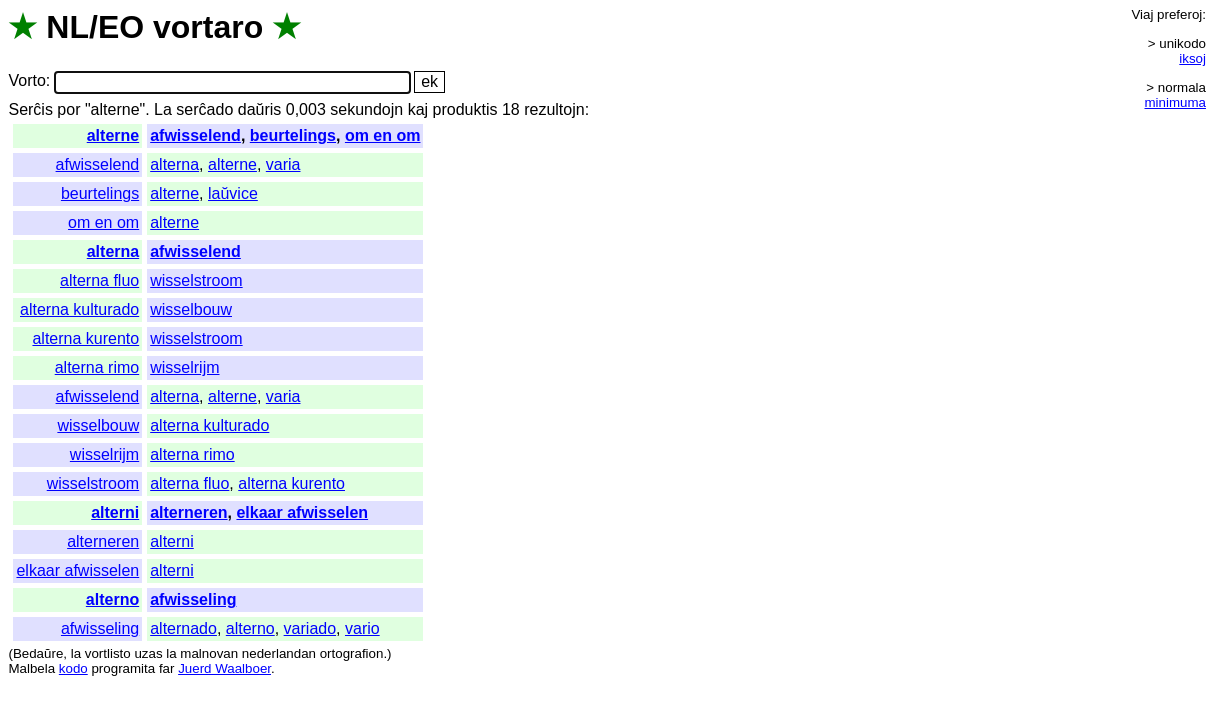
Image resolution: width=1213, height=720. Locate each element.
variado (310, 628)
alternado (183, 628)
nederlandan (279, 653)
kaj (418, 109)
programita (123, 668)
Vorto (26, 81)
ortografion (352, 653)
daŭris (260, 109)
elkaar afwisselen (302, 512)
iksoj (1192, 58)
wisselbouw (191, 309)
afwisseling (193, 599)
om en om (383, 135)
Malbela (31, 668)
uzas (148, 653)
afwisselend (195, 135)
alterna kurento (85, 338)
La (163, 109)
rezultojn (554, 109)
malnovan (209, 653)
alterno (112, 599)
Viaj (1142, 14)
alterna (174, 164)
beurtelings (293, 135)
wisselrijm (184, 367)
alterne (113, 135)
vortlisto (108, 653)
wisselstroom (196, 280)
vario (362, 628)
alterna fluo (99, 280)
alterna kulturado (79, 309)
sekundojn (366, 109)
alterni (115, 512)
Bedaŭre (38, 653)
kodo (73, 668)
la (76, 653)
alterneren (188, 512)
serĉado (204, 109)
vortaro (208, 27)
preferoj (1179, 14)
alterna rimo (97, 367)
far (167, 668)
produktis (465, 109)
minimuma (1175, 102)
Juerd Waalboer (224, 668)
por (68, 109)
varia (283, 164)
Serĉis (30, 109)
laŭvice (233, 193)
